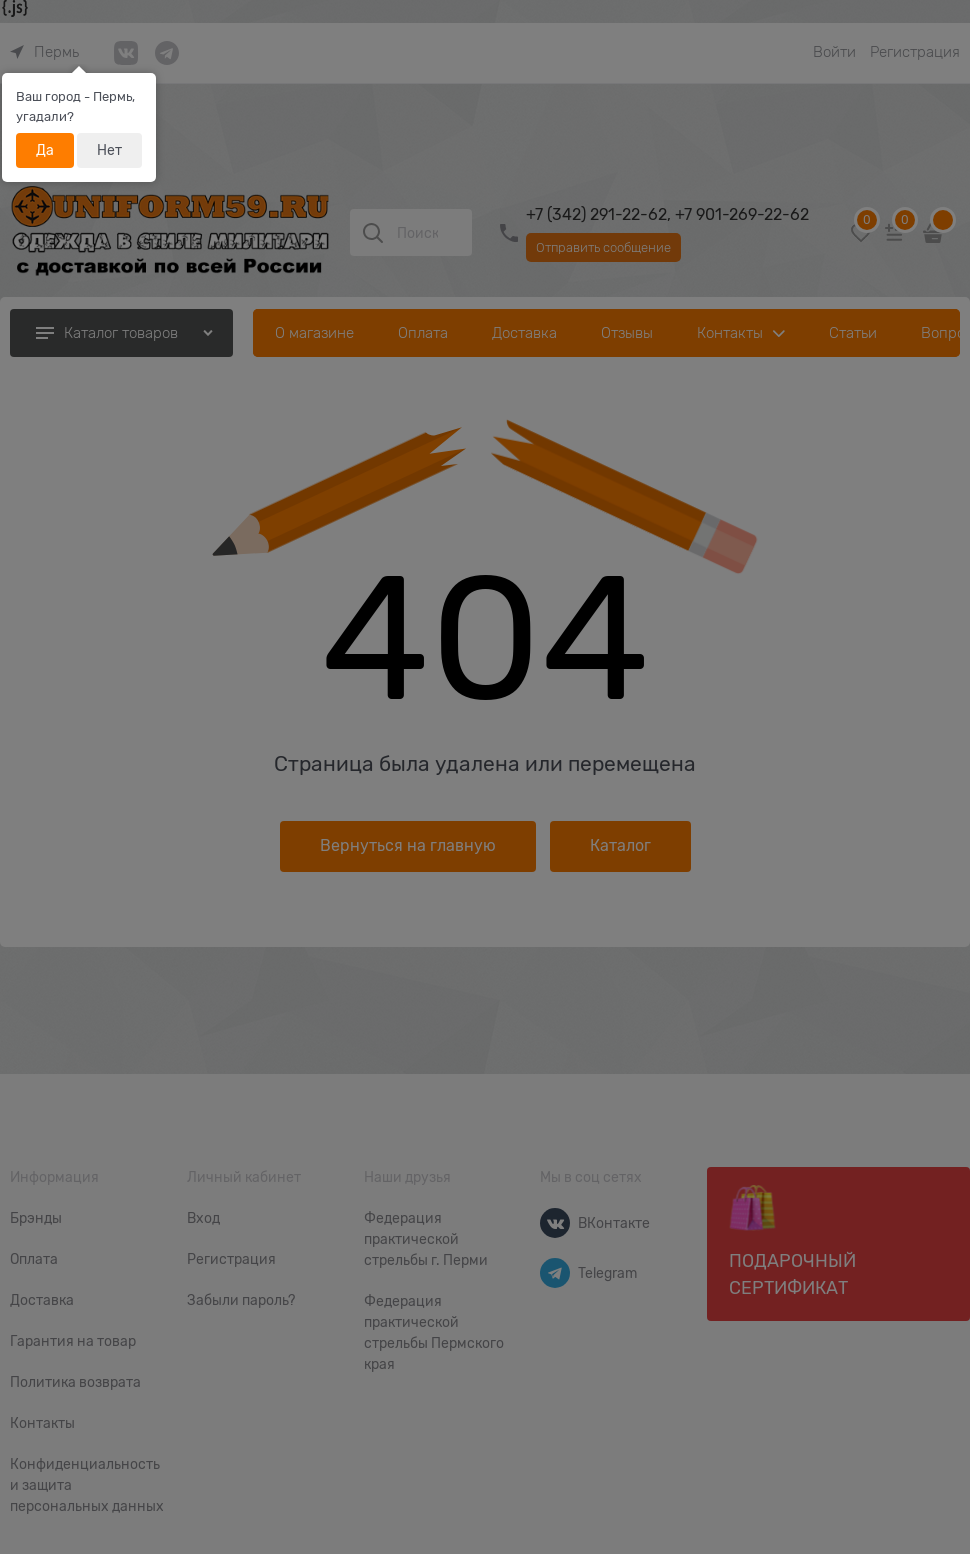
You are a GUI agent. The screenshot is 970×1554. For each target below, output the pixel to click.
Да (45, 150)
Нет (109, 150)
